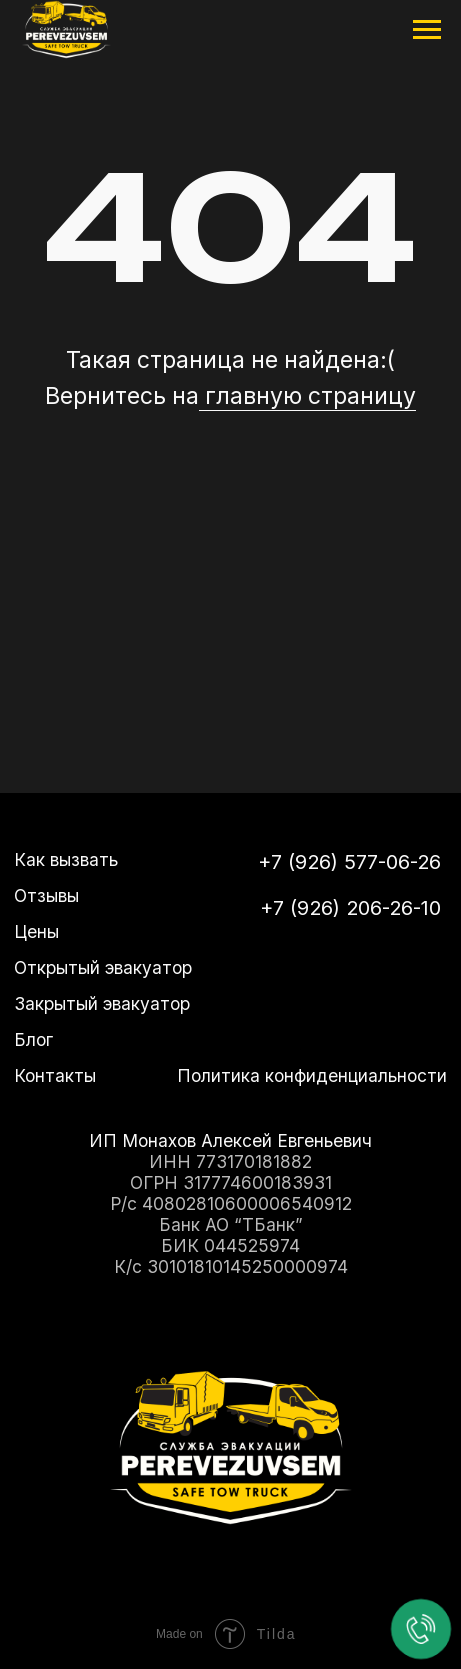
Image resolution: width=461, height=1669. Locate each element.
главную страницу (307, 396)
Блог (33, 1039)
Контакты (55, 1075)
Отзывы (46, 895)
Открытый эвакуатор (103, 967)
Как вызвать (66, 859)
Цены (36, 931)
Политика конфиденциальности (312, 1075)
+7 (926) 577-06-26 (349, 861)
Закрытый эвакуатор (102, 1003)
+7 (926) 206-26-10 (350, 907)
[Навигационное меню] (427, 30)
